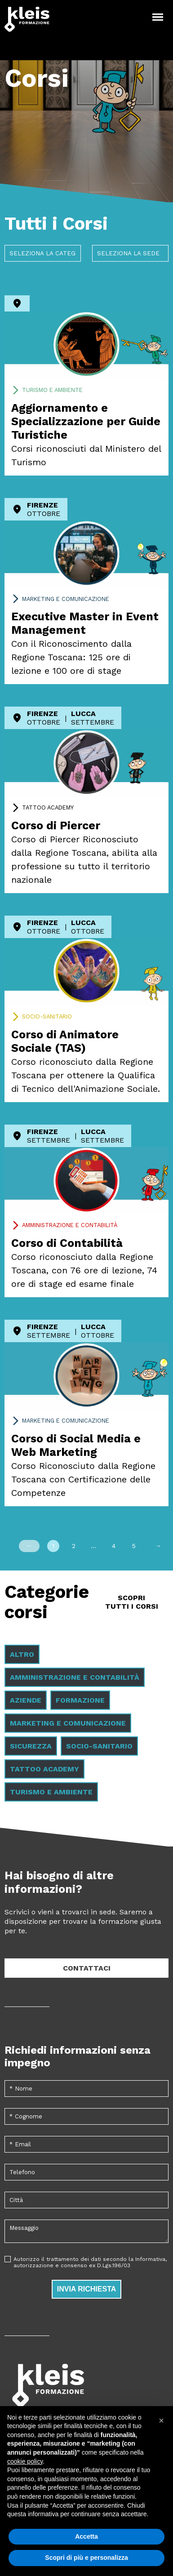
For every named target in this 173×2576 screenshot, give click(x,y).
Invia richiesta (86, 2289)
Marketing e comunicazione (65, 599)
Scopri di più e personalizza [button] (86, 2557)
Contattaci (87, 1968)
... (93, 1545)
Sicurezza (31, 1746)
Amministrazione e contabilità (69, 1225)
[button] (161, 2420)
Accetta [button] (86, 2536)
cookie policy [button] (25, 2461)
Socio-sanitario (47, 1016)
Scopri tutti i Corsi (131, 1602)
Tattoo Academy (48, 807)
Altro (22, 1654)
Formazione (80, 1700)
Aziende (25, 1700)
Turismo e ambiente (52, 390)
